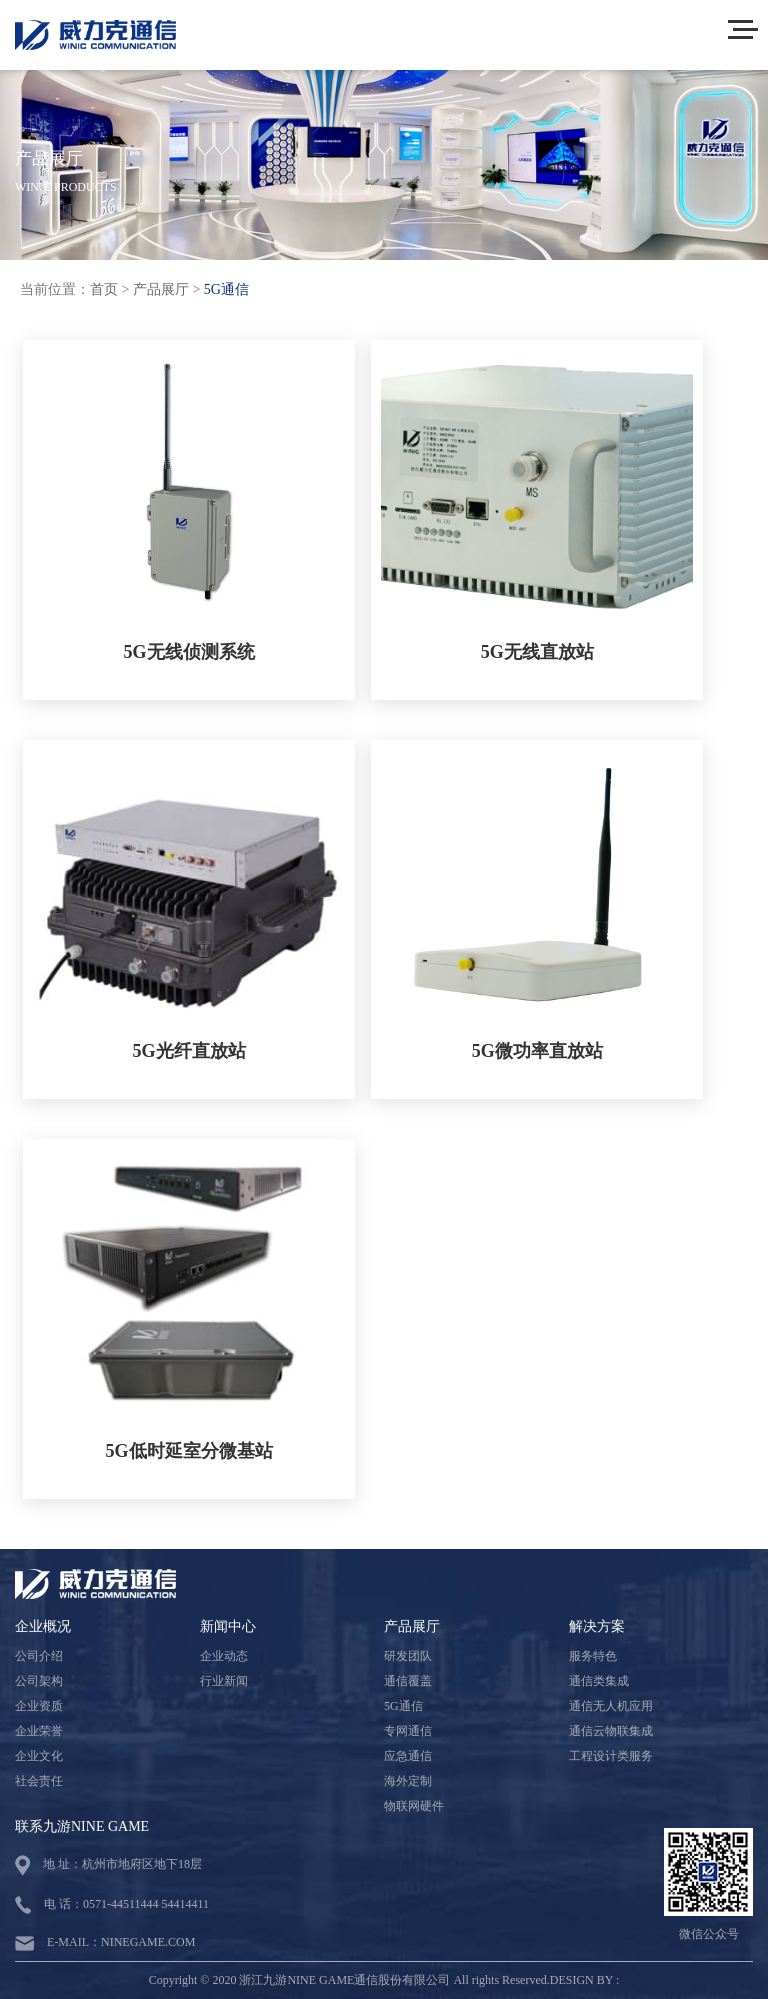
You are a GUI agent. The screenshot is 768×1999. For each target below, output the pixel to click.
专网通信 (408, 1731)
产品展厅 (161, 289)
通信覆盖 (408, 1681)
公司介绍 (39, 1656)
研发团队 (408, 1656)
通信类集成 (599, 1681)
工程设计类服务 (611, 1756)
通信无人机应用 (611, 1706)
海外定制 (408, 1781)
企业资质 (39, 1706)
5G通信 (226, 289)
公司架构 (39, 1681)
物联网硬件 (414, 1806)
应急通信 (408, 1756)
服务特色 (593, 1656)
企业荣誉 (39, 1731)
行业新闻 (224, 1681)
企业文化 (39, 1756)
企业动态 (224, 1656)
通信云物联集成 (611, 1731)
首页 (104, 289)
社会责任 (39, 1781)
